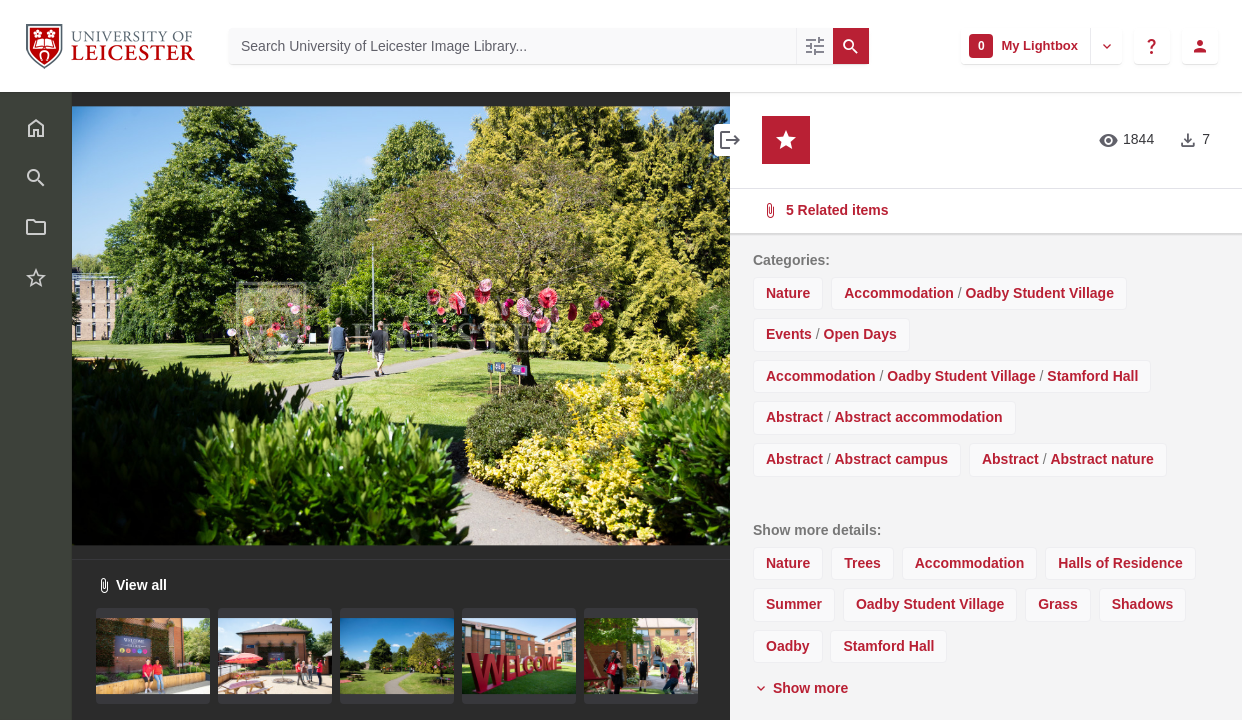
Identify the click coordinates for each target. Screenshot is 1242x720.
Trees (862, 563)
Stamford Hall (1092, 376)
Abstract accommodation (918, 417)
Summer (794, 604)
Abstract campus (891, 459)
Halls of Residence (1120, 563)
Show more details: (817, 530)
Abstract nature (1101, 459)
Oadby (788, 646)
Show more (800, 688)
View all (131, 585)
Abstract (794, 417)
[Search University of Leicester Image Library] (512, 46)
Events (789, 334)
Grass (1058, 604)
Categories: (791, 260)
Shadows (1142, 604)
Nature (788, 293)
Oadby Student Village (1040, 293)
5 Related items (984, 210)
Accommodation (899, 293)
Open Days (860, 334)
